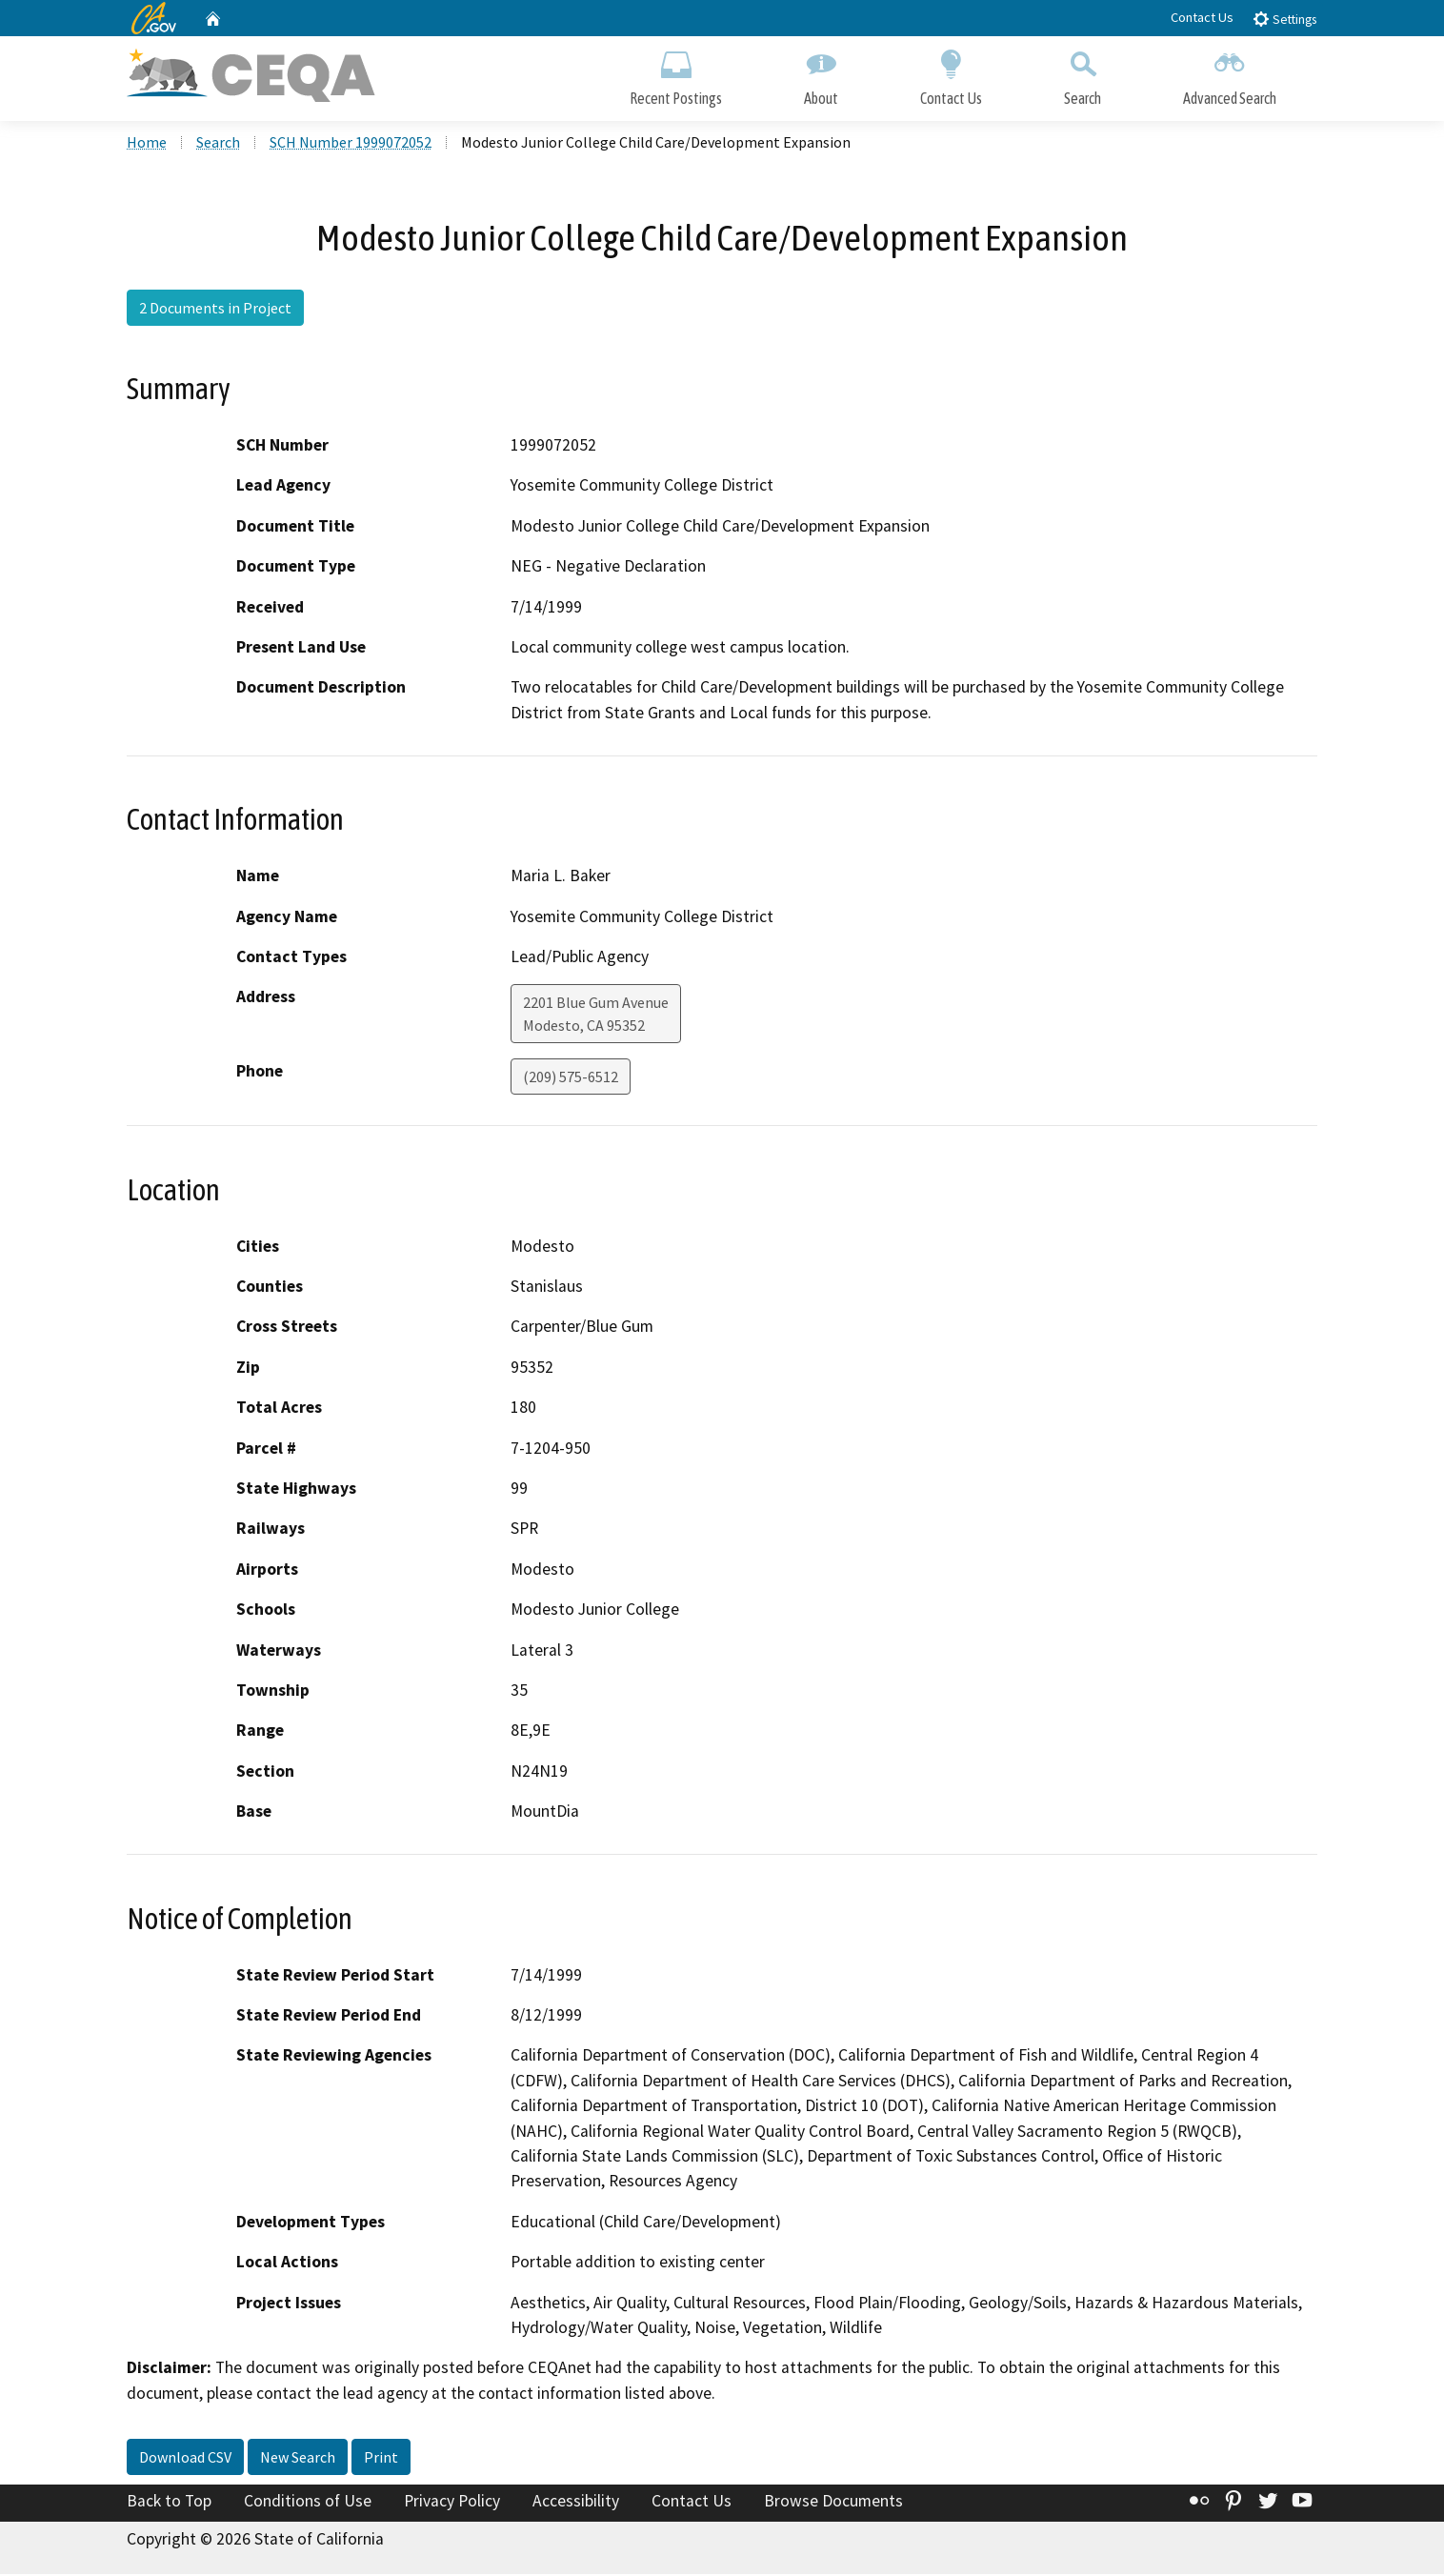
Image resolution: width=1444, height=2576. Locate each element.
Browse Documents (833, 2503)
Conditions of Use (307, 2503)
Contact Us (1202, 17)
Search (1082, 74)
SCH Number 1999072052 (350, 143)
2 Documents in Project (215, 309)
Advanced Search (1230, 74)
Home (147, 143)
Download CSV (185, 2459)
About (821, 74)
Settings (1284, 19)
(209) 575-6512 (570, 1079)
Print (381, 2459)
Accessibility (575, 2503)
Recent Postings (675, 74)
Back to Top (169, 2503)
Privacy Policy (452, 2503)
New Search (297, 2459)
